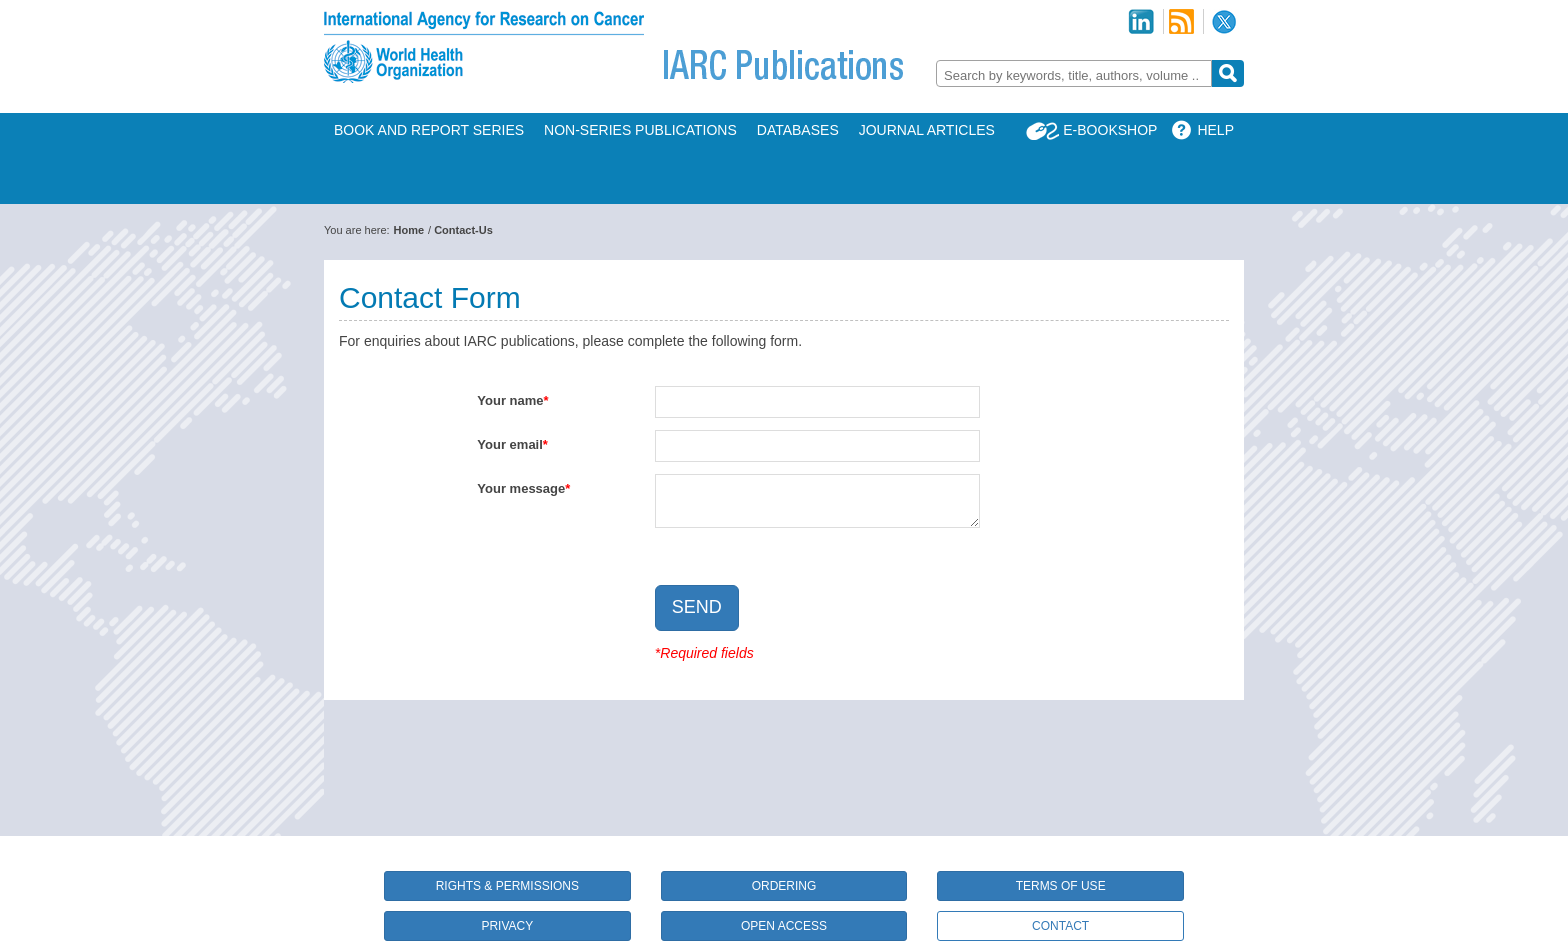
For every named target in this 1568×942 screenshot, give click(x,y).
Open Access (784, 926)
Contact (1060, 926)
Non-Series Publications (640, 130)
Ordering (784, 886)
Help (1215, 130)
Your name (510, 400)
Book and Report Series (429, 130)
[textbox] (1074, 75)
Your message (521, 488)
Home (409, 230)
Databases (798, 130)
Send (697, 607)
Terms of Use (1061, 886)
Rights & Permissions (507, 886)
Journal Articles (927, 130)
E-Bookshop (1110, 130)
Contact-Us (463, 230)
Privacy (507, 926)
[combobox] (1074, 73)
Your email (510, 444)
